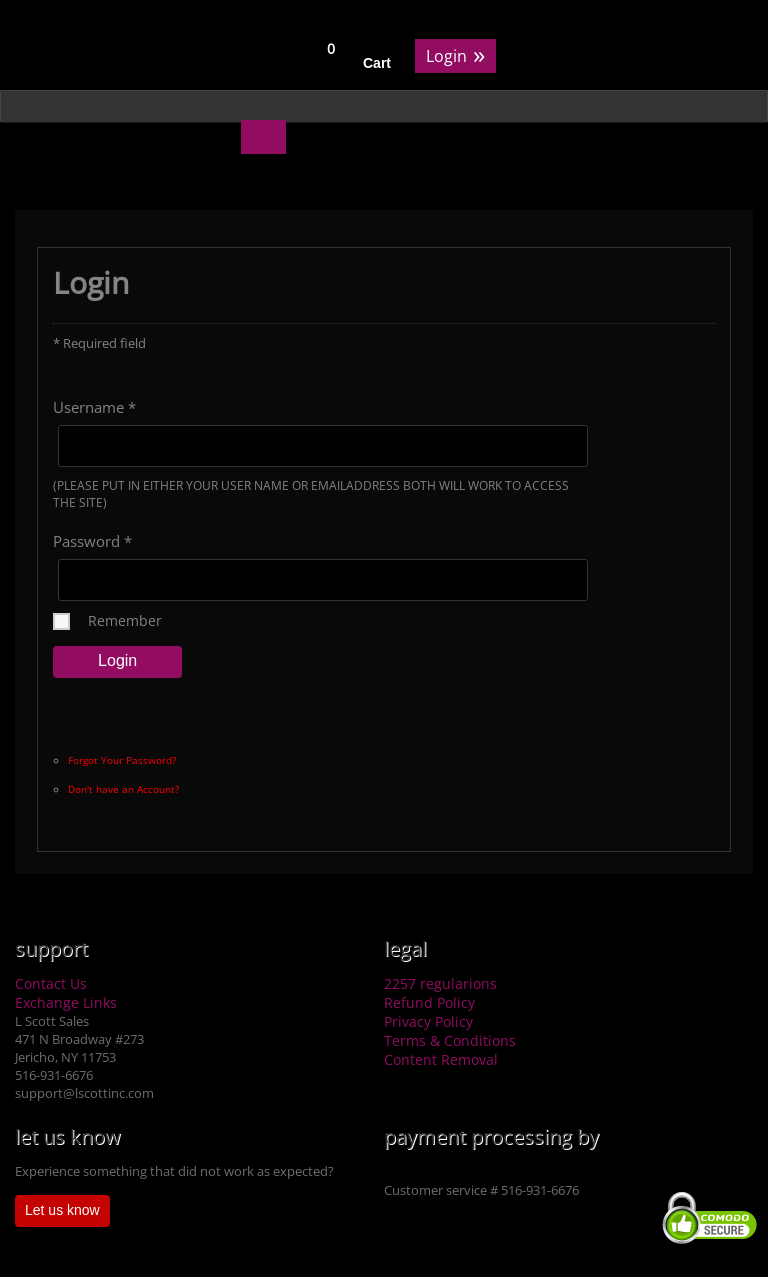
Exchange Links (66, 1002)
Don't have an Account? (123, 789)
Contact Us (51, 983)
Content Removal (441, 1059)
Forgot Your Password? (122, 760)
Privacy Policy (428, 1021)
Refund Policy (429, 1002)
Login (455, 54)
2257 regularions (440, 983)
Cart (377, 63)
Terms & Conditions (450, 1040)
